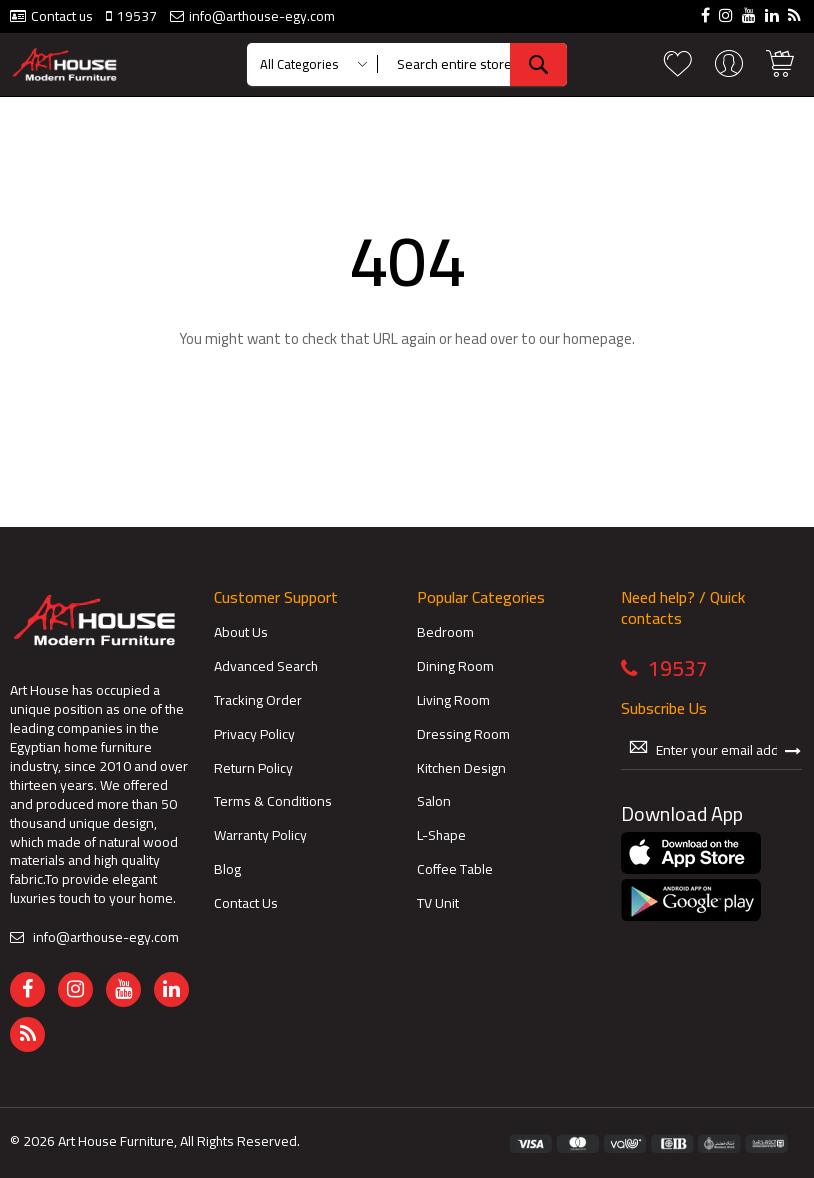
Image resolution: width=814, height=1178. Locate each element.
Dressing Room (463, 734)
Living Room (453, 700)
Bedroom (445, 632)
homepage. (599, 338)
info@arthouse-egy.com (262, 16)
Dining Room (455, 666)
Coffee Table (455, 869)
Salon (434, 801)
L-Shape (441, 835)
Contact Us (246, 903)
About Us (241, 632)
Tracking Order (258, 700)
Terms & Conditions (273, 801)
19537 (137, 16)
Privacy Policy (254, 734)
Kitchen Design (461, 768)
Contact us (62, 16)
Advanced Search (266, 666)
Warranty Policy (260, 835)
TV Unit (438, 903)
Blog (227, 869)
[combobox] (476, 64)
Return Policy (253, 768)
